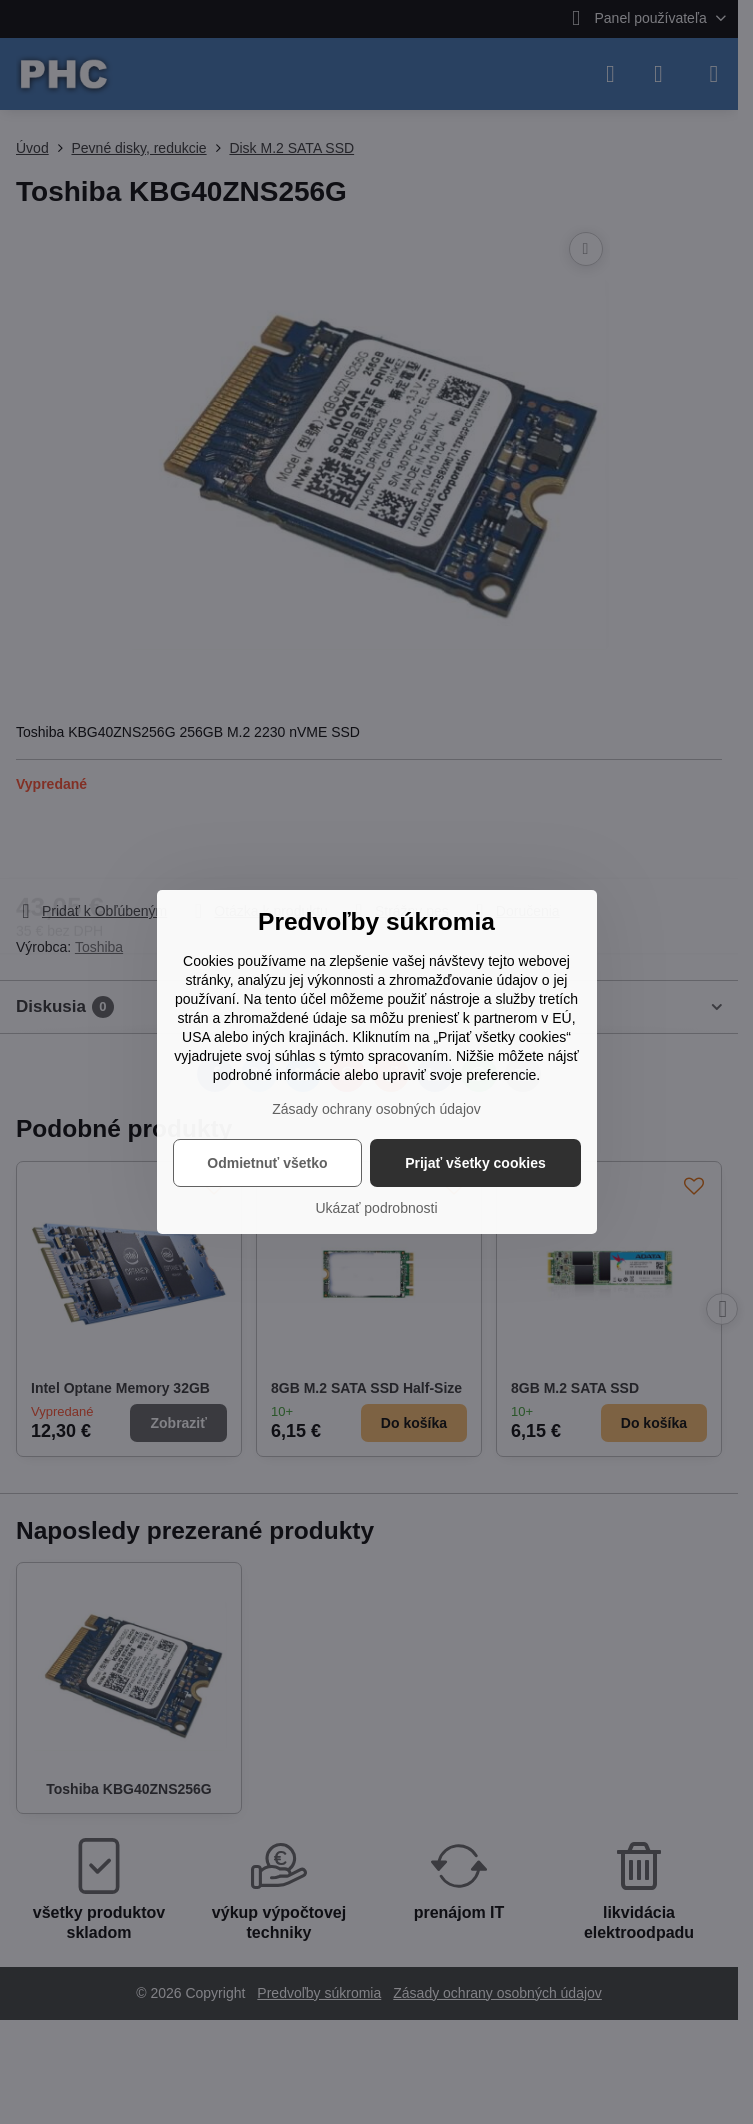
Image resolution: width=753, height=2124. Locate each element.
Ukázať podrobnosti (377, 1208)
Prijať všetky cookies (475, 1163)
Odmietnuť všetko (267, 1163)
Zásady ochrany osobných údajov (376, 1109)
